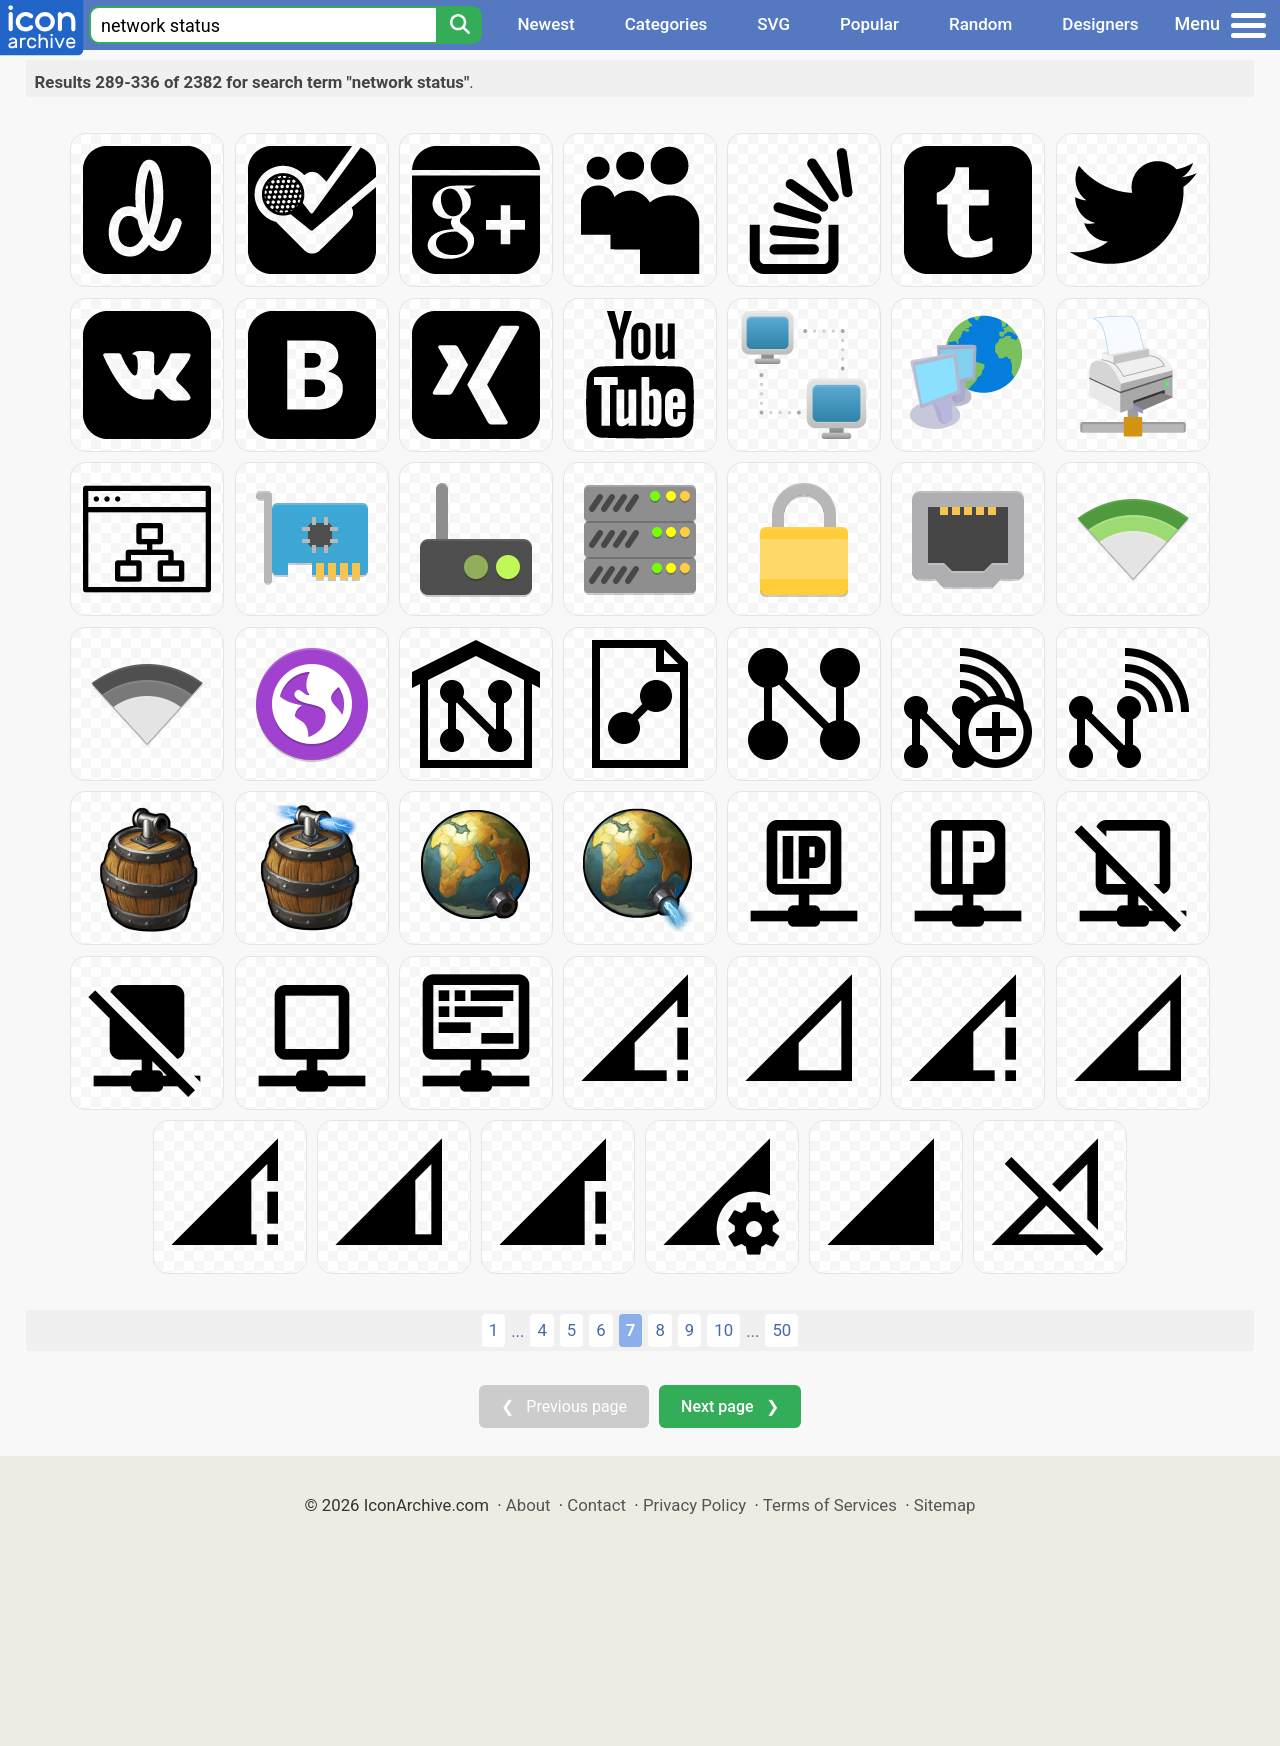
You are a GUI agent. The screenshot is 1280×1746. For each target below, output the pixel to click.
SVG (773, 24)
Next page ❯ (729, 1406)
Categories (666, 24)
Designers (1100, 24)
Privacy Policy (694, 1505)
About (528, 1505)
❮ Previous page (564, 1406)
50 (781, 1330)
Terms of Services (830, 1505)
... (517, 1331)
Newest (545, 24)
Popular (869, 24)
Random (980, 24)
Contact (596, 1505)
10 (723, 1330)
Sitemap (945, 1505)
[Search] (459, 25)
